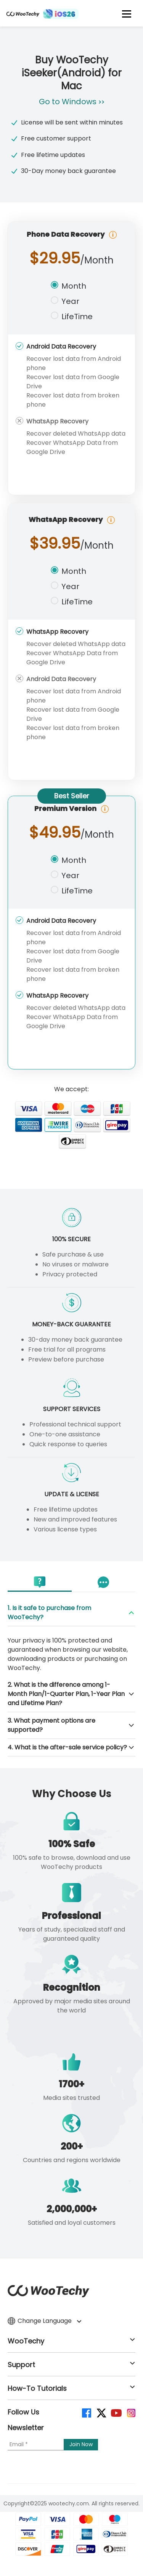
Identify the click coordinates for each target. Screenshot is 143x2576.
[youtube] (116, 2412)
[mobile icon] (127, 14)
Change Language (44, 2321)
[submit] (81, 2444)
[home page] (23, 16)
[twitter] (101, 2412)
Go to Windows (71, 101)
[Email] (36, 2444)
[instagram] (130, 2412)
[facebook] (86, 2412)
